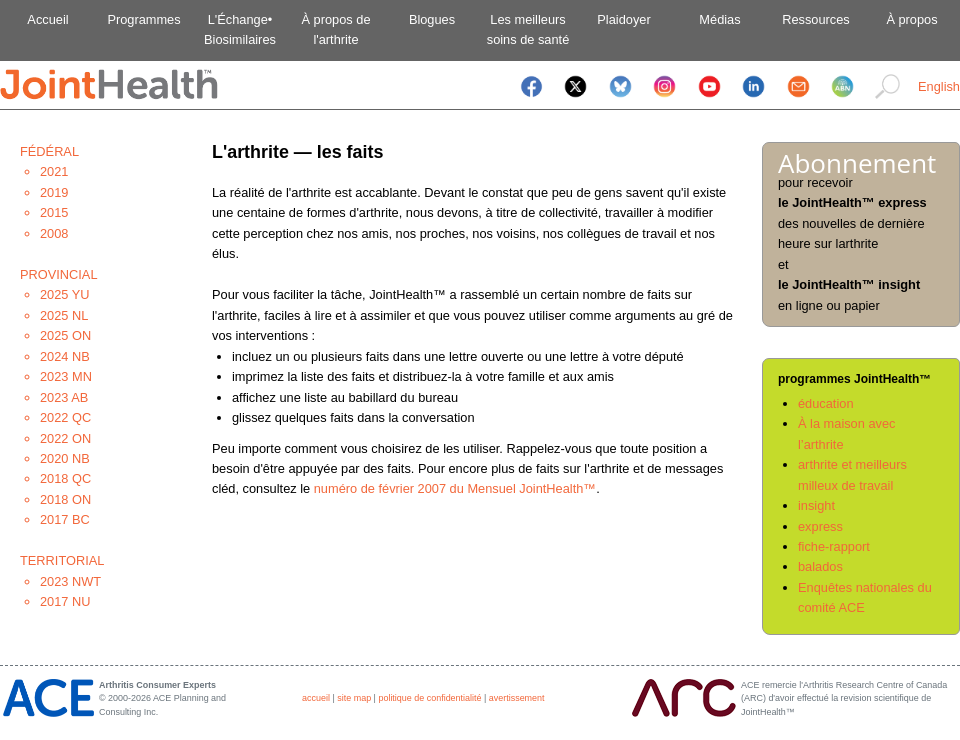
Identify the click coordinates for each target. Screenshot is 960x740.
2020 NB (65, 458)
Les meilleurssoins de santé (528, 29)
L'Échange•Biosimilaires (240, 29)
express (820, 526)
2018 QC (65, 478)
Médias (719, 19)
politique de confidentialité (429, 698)
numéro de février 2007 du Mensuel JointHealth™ (455, 488)
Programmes (143, 19)
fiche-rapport (834, 546)
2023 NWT (70, 581)
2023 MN (66, 376)
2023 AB (64, 397)
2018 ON (65, 499)
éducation (826, 403)
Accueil (47, 19)
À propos (911, 19)
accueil (316, 698)
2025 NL (64, 315)
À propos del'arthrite (335, 29)
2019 (54, 192)
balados (820, 566)
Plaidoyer (623, 19)
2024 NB (65, 356)
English (939, 86)
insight (816, 505)
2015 (54, 212)
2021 (54, 171)
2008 (54, 233)
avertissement (517, 698)
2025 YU (65, 294)
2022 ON (65, 438)
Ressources (816, 19)
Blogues (432, 19)
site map (354, 698)
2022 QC (65, 417)
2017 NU (65, 601)
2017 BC (65, 519)
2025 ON (65, 335)
